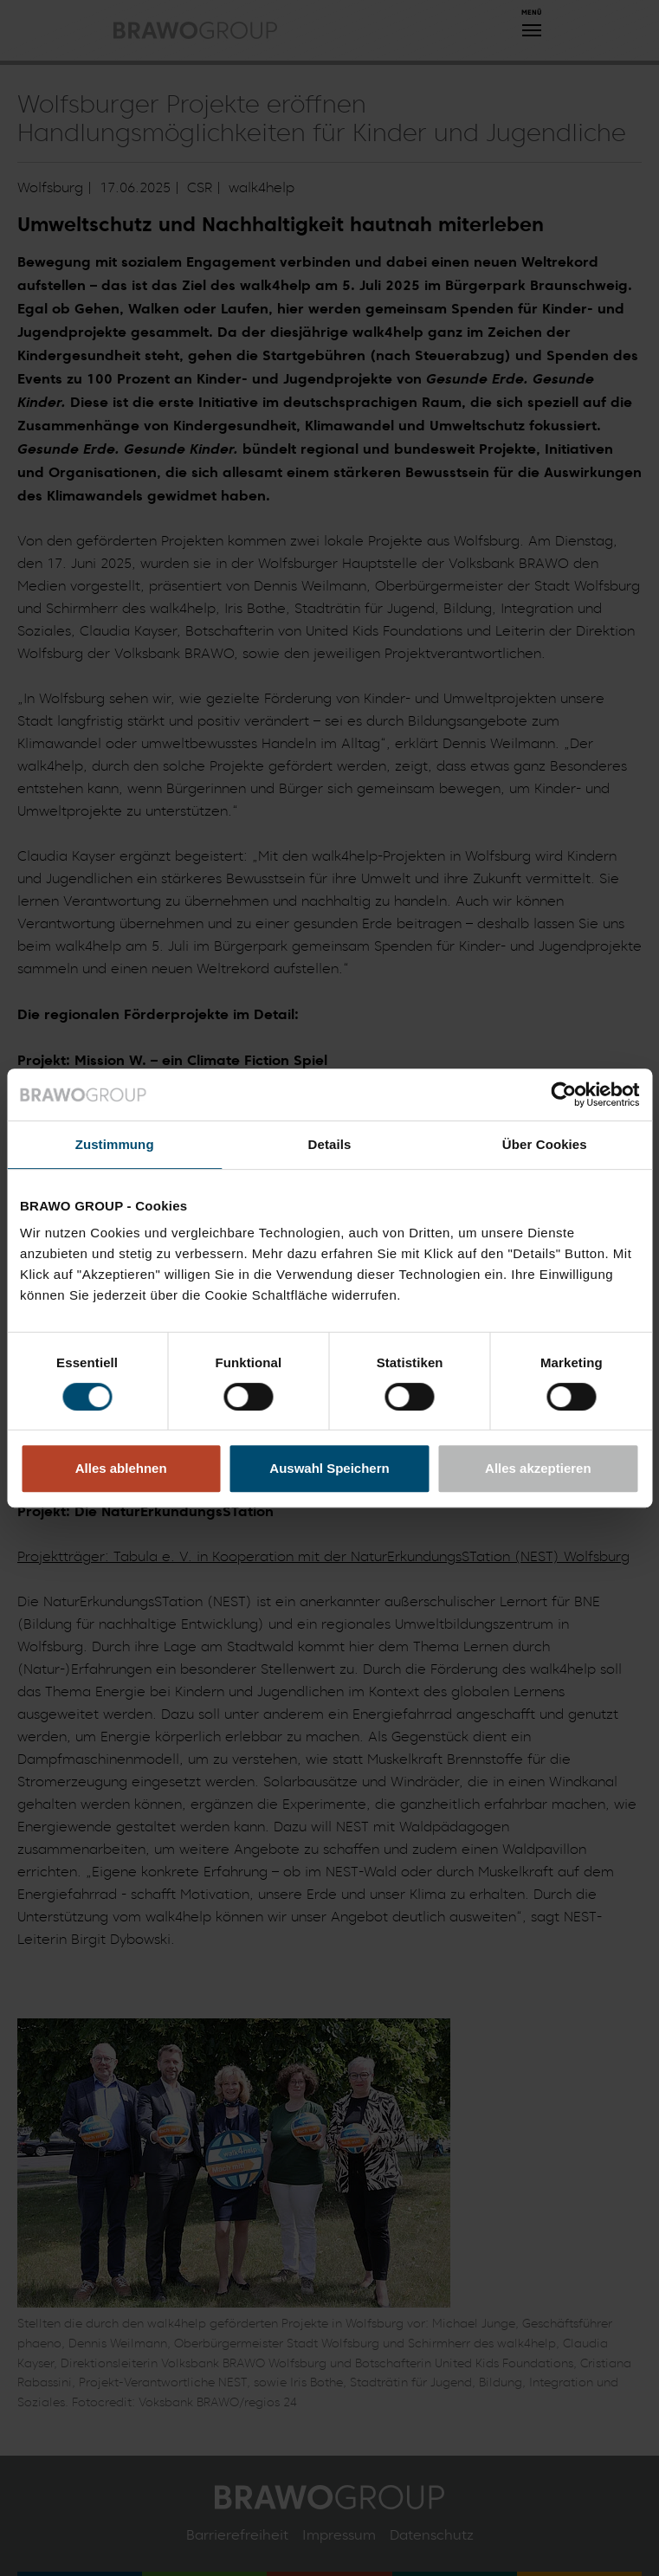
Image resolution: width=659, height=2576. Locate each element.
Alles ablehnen (121, 1468)
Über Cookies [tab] (544, 1144)
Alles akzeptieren (538, 1468)
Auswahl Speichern (329, 1468)
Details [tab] (330, 1144)
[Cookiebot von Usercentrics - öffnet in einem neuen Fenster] (563, 1094)
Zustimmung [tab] (114, 1144)
